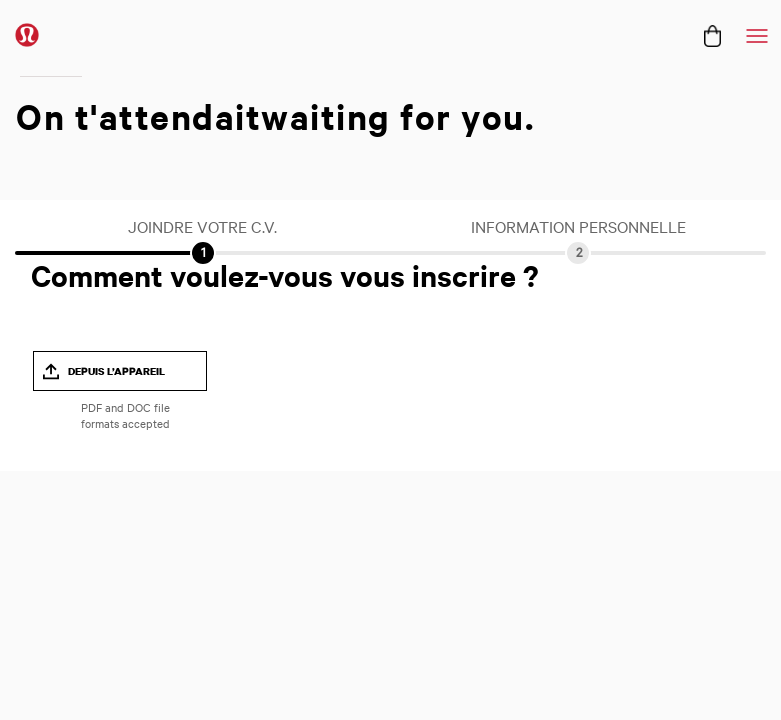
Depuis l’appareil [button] (116, 371)
